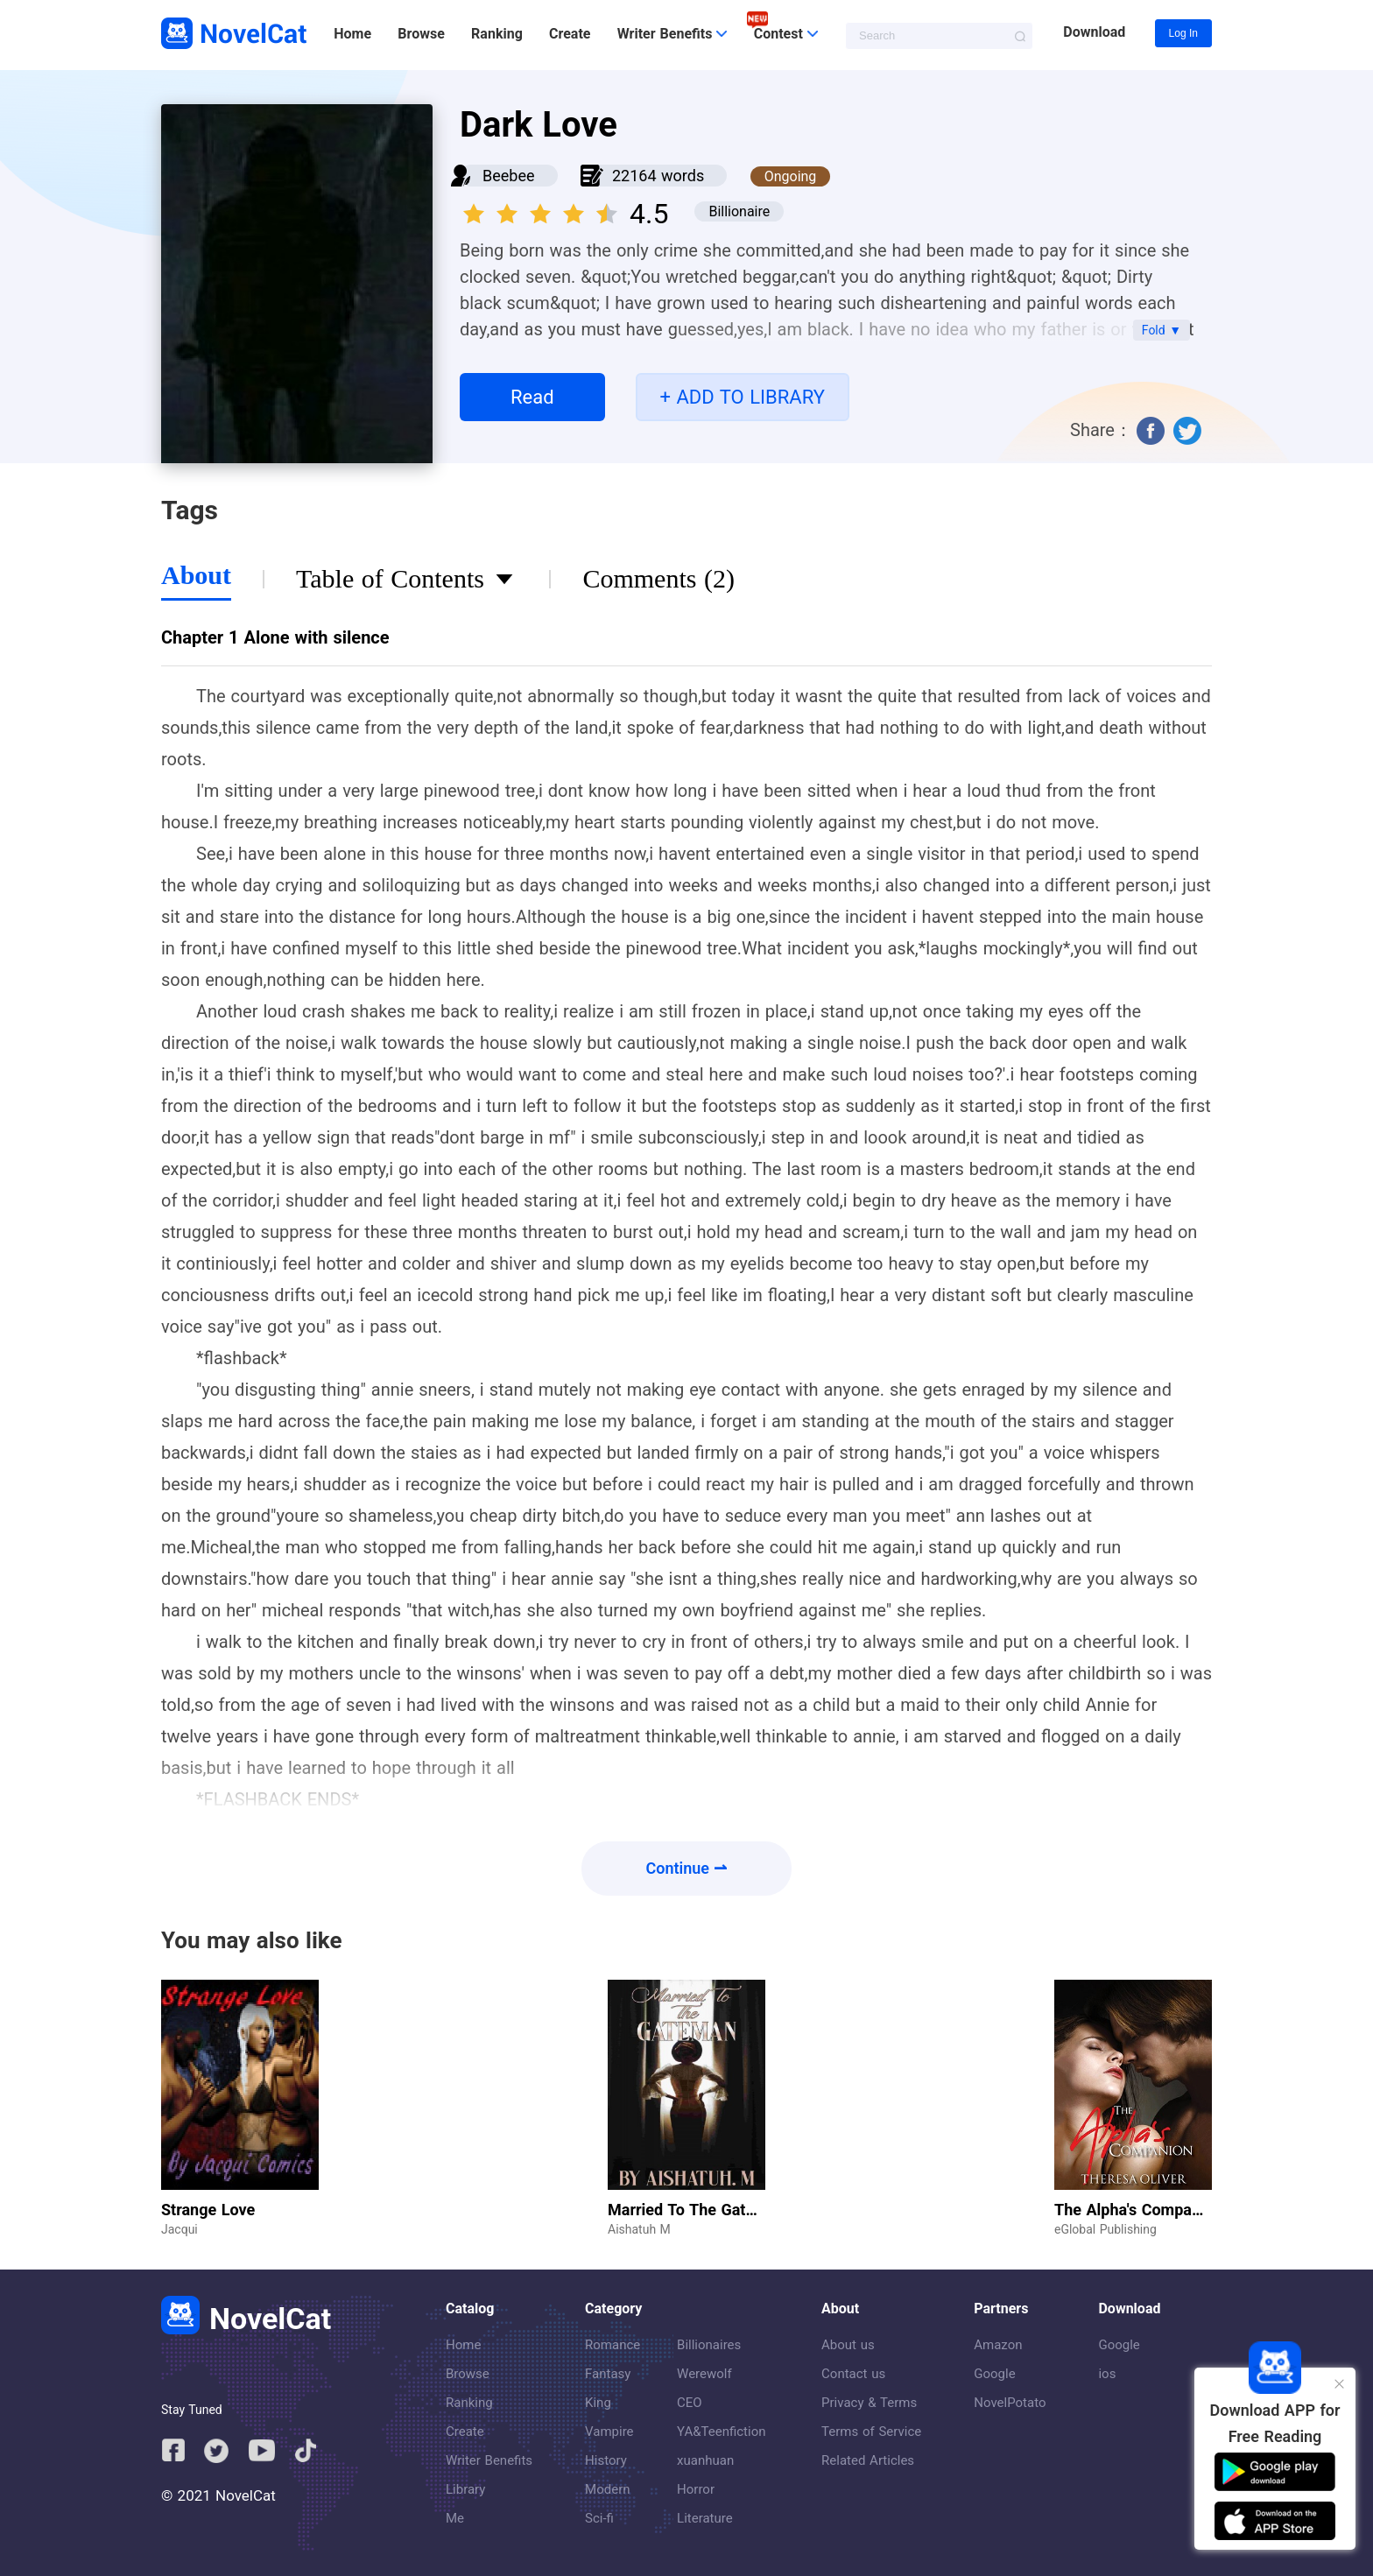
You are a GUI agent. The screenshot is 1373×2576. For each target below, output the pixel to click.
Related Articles (867, 2460)
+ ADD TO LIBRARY (742, 397)
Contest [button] (786, 33)
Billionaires (709, 2345)
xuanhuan (705, 2460)
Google (994, 2374)
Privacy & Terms (869, 2403)
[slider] (543, 208)
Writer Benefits (489, 2460)
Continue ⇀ (687, 1868)
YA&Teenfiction (721, 2431)
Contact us (853, 2374)
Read (532, 397)
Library (465, 2489)
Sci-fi (599, 2518)
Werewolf (704, 2374)
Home (352, 33)
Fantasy (607, 2374)
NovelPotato (1010, 2403)
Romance (612, 2345)
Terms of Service (871, 2431)
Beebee (508, 175)
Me (455, 2518)
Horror (696, 2489)
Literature (705, 2518)
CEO (689, 2403)
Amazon (998, 2345)
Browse (421, 33)
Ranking (497, 33)
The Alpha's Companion (1138, 2209)
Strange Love (208, 2209)
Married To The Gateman (696, 2209)
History (606, 2460)
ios (1107, 2374)
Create (569, 33)
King (598, 2403)
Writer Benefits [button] (672, 33)
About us (848, 2345)
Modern (607, 2489)
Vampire (609, 2431)
